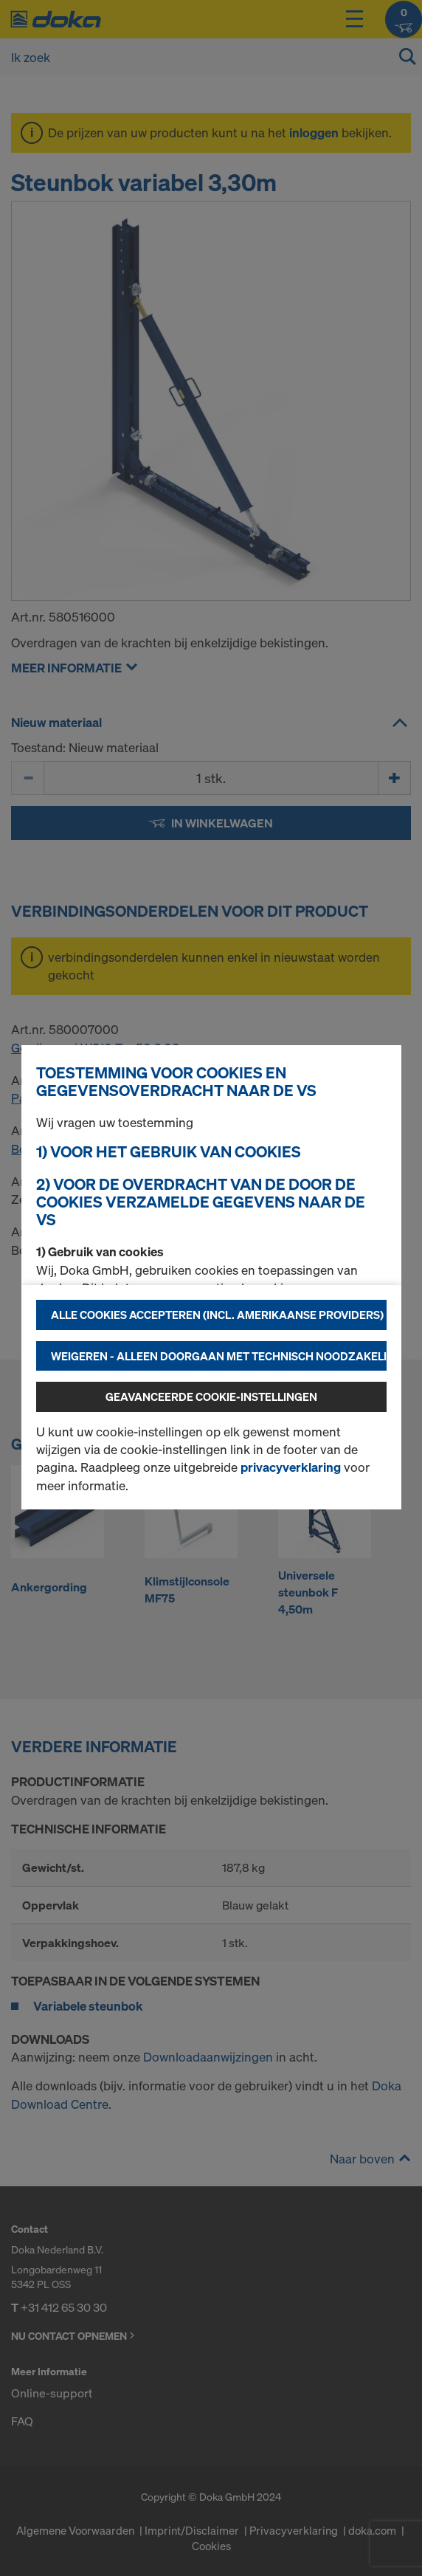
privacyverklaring (291, 1467)
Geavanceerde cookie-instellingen (211, 1396)
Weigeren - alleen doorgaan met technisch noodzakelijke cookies (219, 1356)
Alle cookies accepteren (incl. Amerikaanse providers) (217, 1314)
